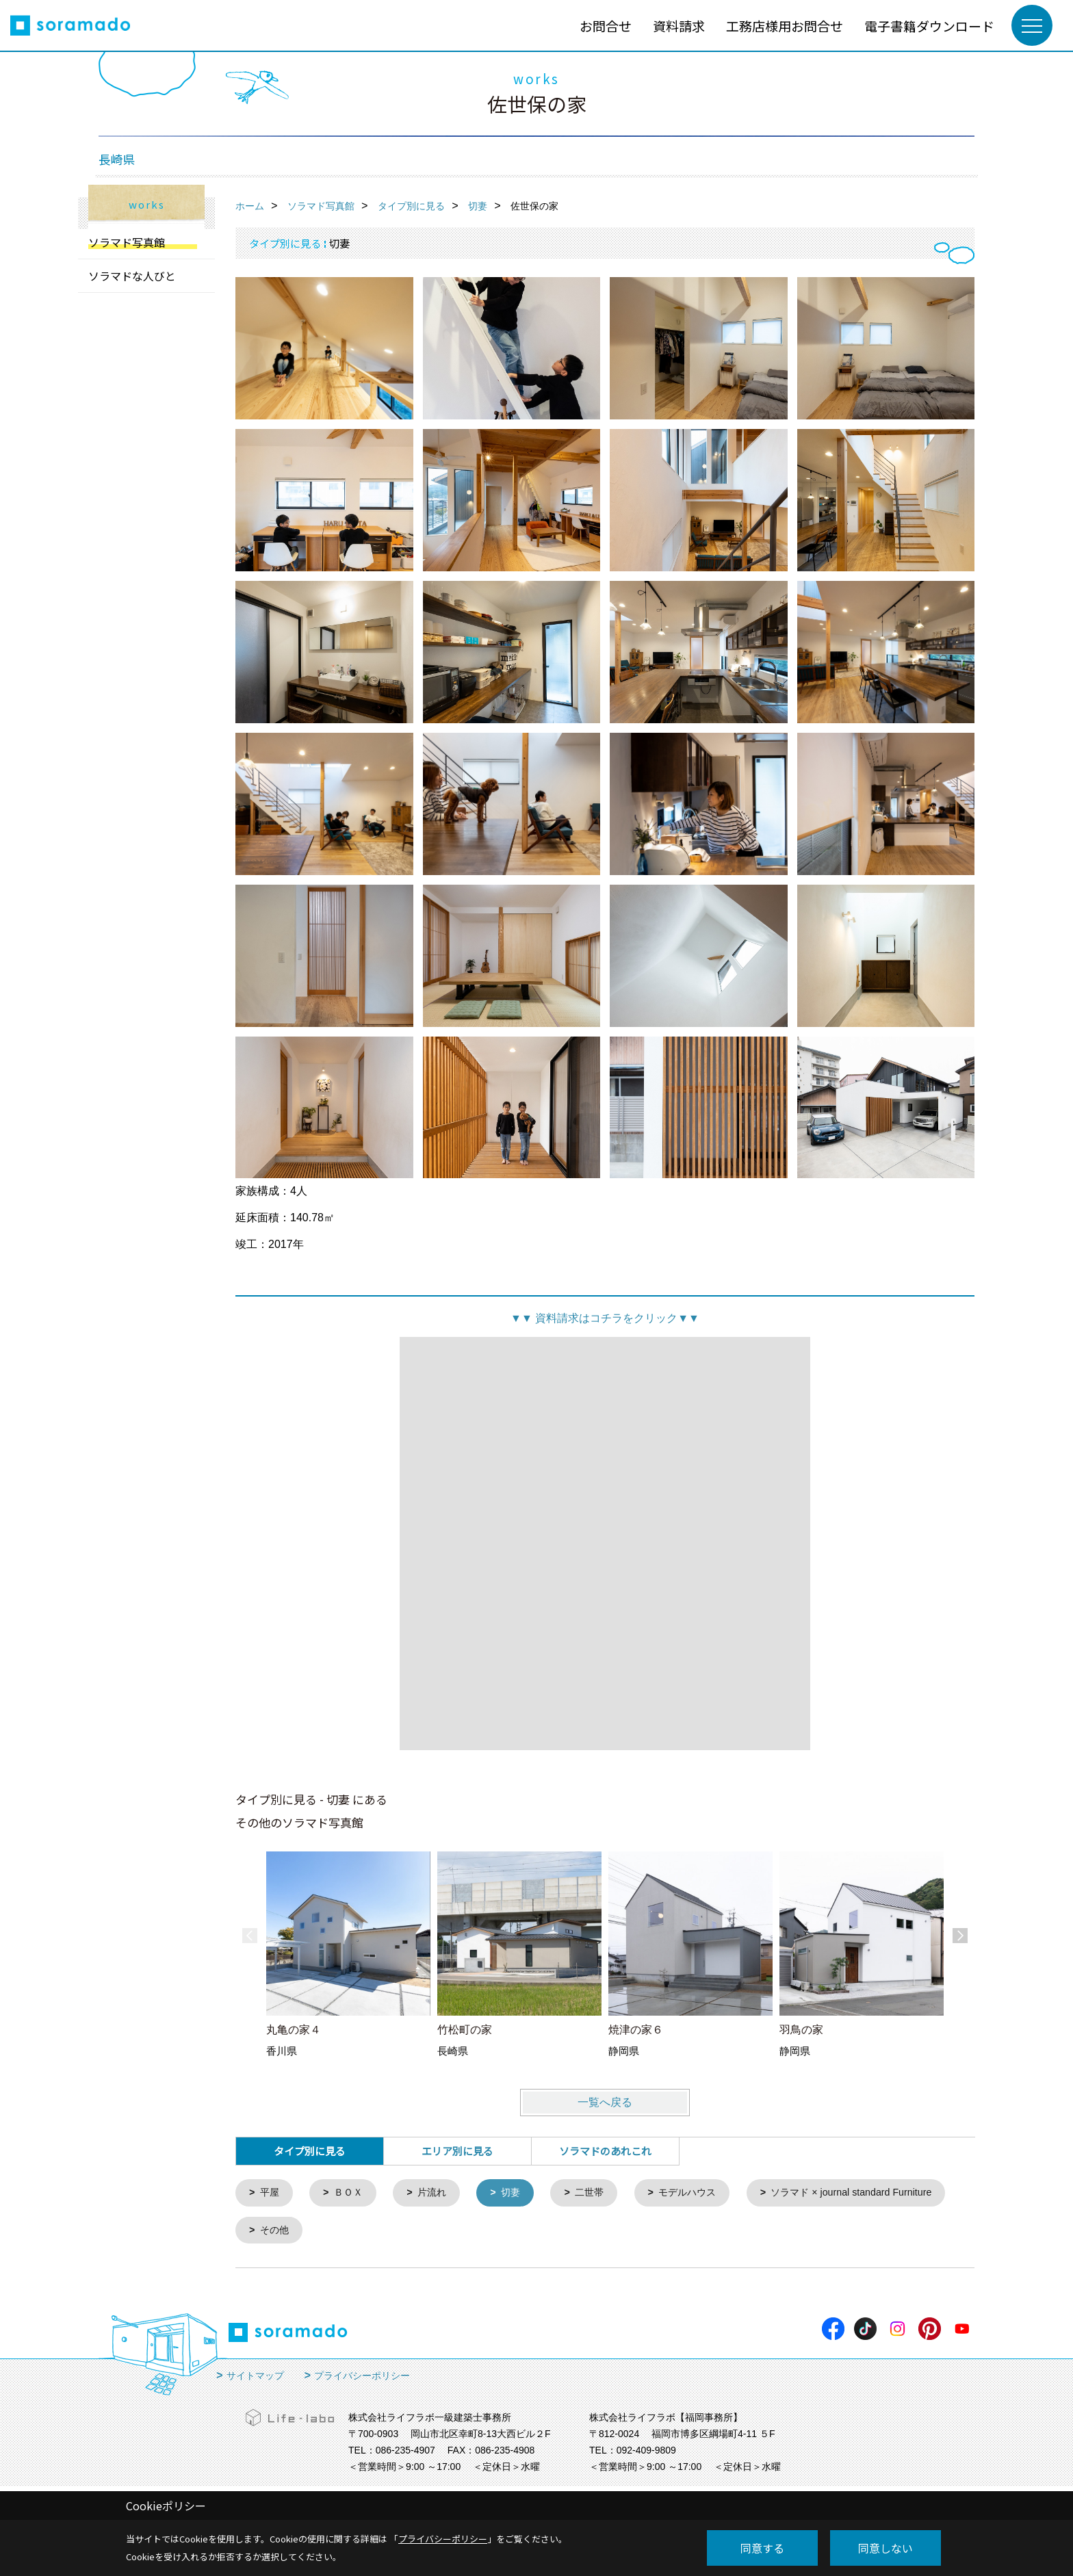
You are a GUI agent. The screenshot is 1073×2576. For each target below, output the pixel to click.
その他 (501, 2231)
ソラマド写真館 (126, 242)
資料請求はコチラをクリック (604, 1318)
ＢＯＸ (351, 2193)
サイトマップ (255, 2377)
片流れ (437, 2193)
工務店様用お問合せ (784, 25)
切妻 (518, 2193)
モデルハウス (701, 2193)
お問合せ (606, 25)
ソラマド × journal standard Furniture (346, 2231)
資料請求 (679, 25)
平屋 (271, 2193)
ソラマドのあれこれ (605, 2151)
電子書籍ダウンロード (929, 25)
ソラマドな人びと (132, 276)
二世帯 (599, 2193)
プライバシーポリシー (362, 2377)
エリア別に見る (457, 2151)
